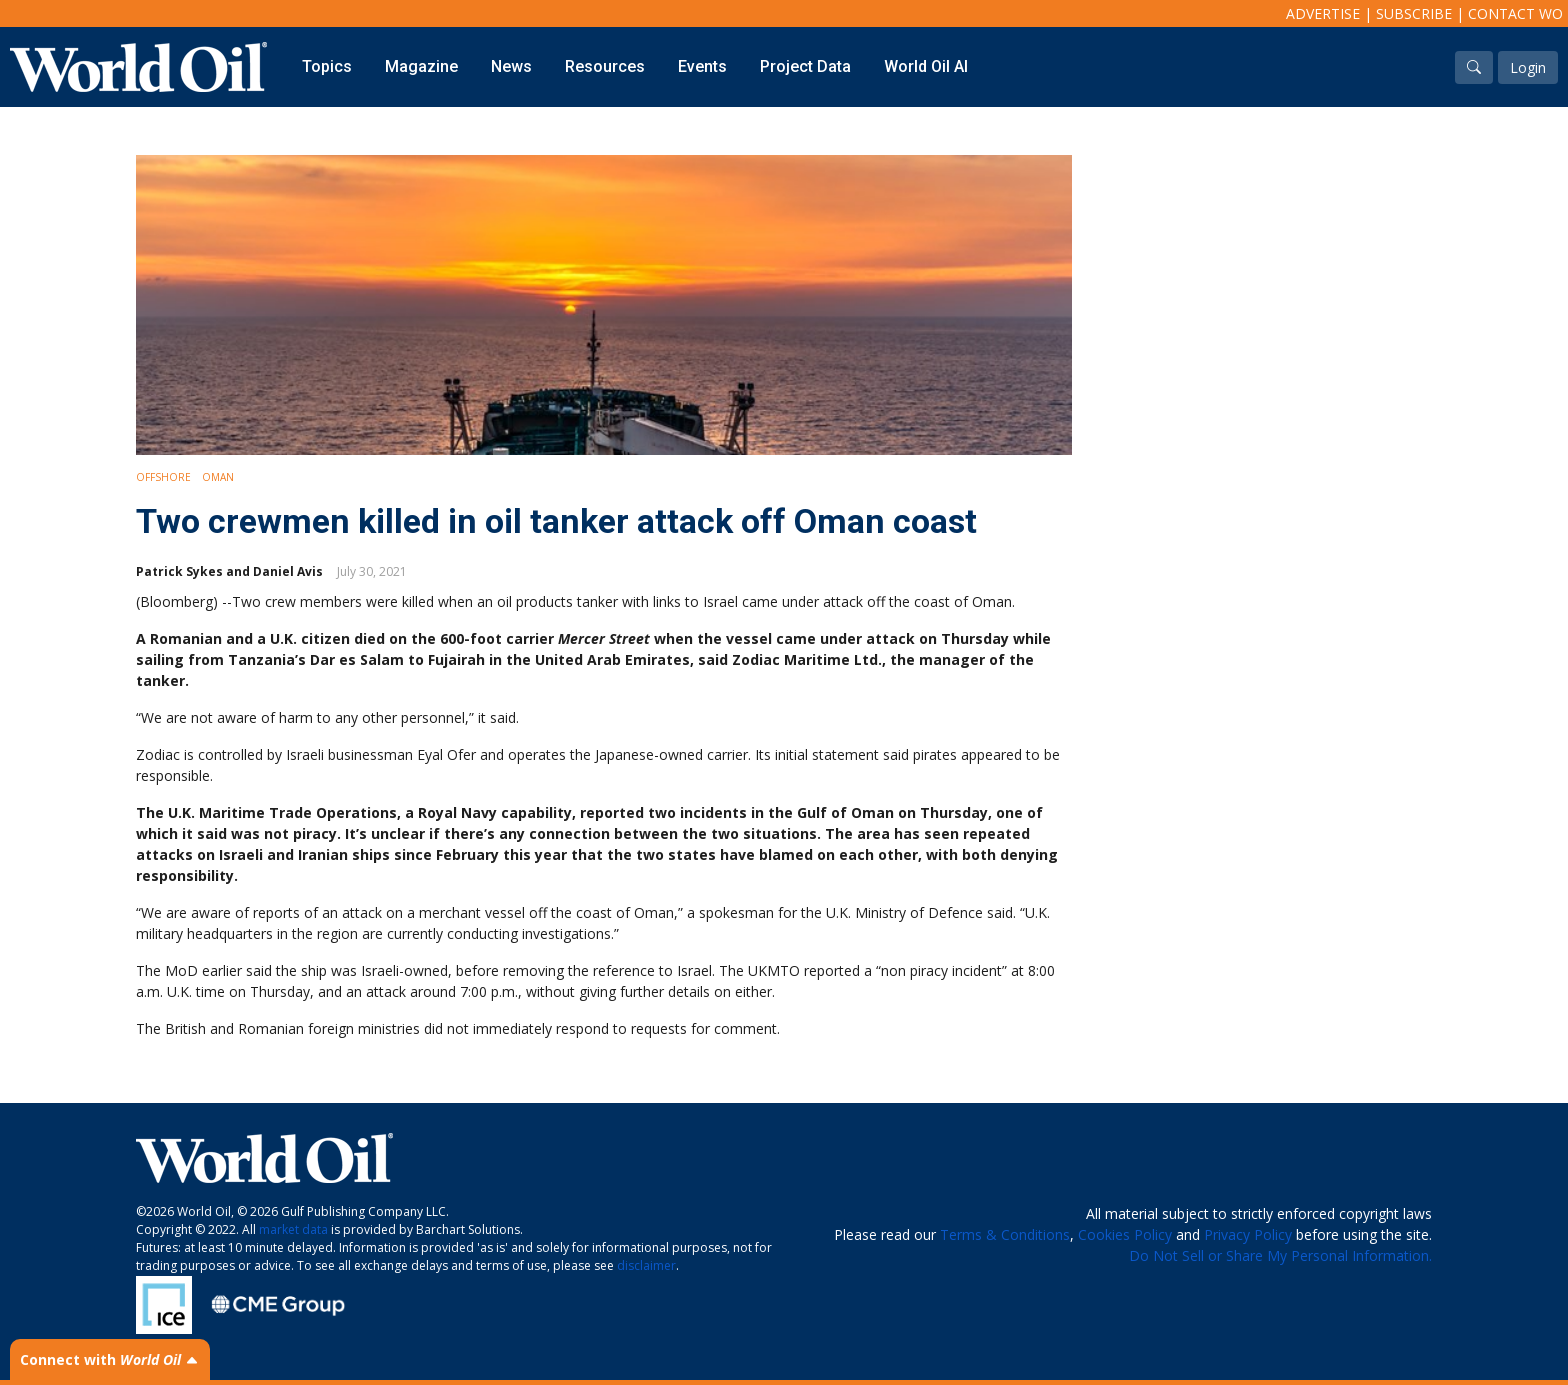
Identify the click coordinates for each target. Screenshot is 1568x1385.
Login (1528, 67)
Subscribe (1414, 13)
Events (702, 66)
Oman (218, 477)
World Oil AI (926, 66)
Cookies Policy (1125, 1234)
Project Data (805, 66)
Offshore (163, 477)
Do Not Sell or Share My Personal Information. (1280, 1255)
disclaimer (646, 1265)
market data (293, 1229)
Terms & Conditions (1005, 1234)
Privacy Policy (1248, 1234)
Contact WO (1515, 13)
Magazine (421, 66)
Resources (605, 66)
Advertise (1323, 13)
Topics (327, 66)
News (511, 66)
